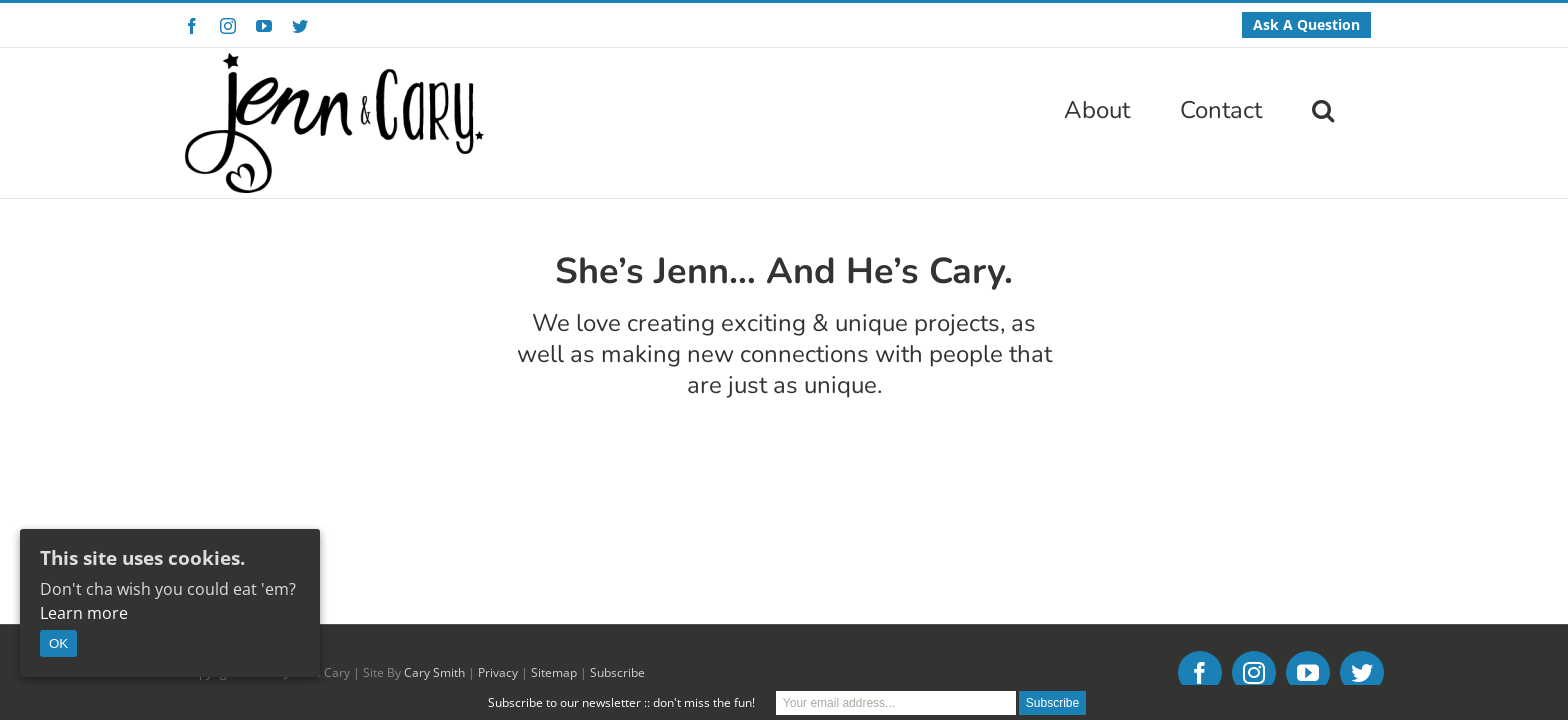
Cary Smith (434, 531)
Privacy (498, 531)
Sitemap (554, 531)
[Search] (1373, 108)
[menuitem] (1306, 25)
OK (58, 643)
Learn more (84, 613)
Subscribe (617, 531)
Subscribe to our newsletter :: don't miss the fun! (621, 702)
